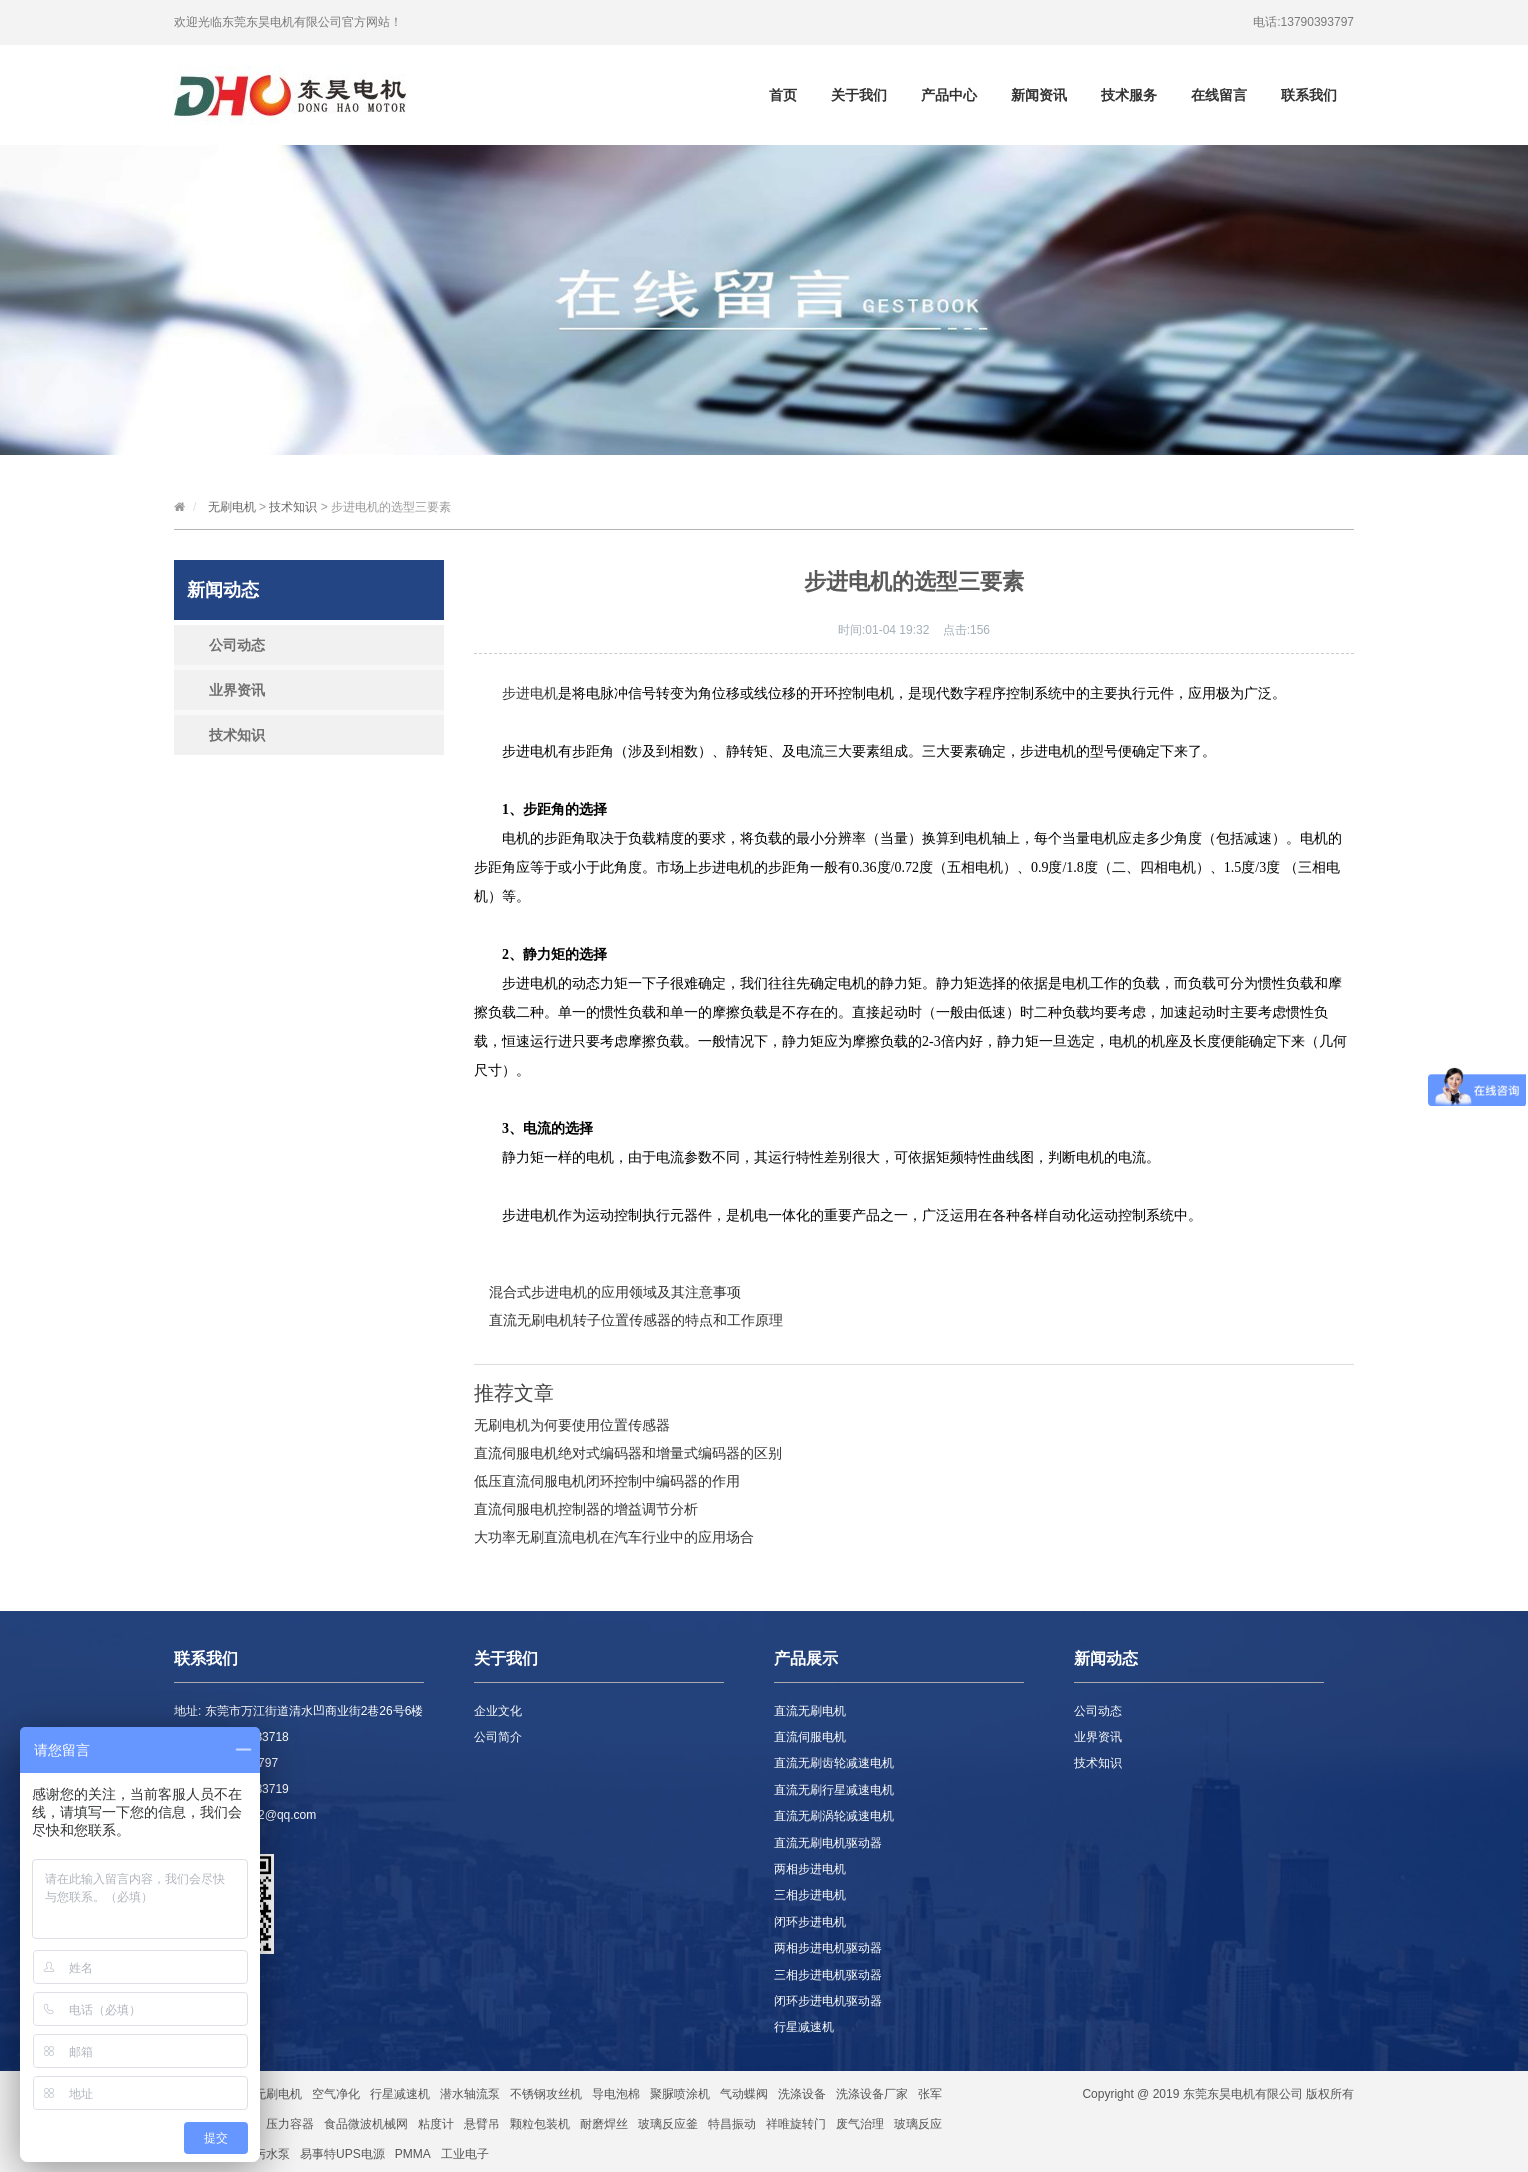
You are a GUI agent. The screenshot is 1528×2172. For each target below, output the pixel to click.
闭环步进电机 (810, 1922)
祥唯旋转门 (796, 2124)
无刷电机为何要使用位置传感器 (572, 1425)
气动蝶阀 (744, 2094)
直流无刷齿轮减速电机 (834, 1763)
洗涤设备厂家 (872, 2094)
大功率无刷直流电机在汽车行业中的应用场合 (614, 1537)
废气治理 (860, 2124)
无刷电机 (232, 507)
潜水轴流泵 (470, 2094)
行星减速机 (804, 2027)
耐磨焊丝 (604, 2124)
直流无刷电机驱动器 (828, 1843)
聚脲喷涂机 (680, 2094)
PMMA (413, 2154)
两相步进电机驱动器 (828, 1948)
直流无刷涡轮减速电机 (834, 1816)
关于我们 (859, 95)
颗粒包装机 (540, 2124)
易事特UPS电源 (342, 2154)
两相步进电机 (810, 1869)
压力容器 (290, 2124)
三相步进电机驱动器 (828, 1975)
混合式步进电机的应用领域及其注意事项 (615, 1292)
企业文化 (498, 1711)
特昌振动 (732, 2124)
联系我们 (1309, 95)
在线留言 (1219, 95)
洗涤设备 (802, 2094)
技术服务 (1129, 95)
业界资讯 (237, 690)
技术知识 (293, 507)
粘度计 (436, 2124)
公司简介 (498, 1737)
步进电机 (530, 693)
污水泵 (272, 2154)
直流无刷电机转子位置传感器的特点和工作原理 (636, 1320)
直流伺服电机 (810, 1737)
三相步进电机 (810, 1895)
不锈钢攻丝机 (546, 2094)
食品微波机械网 (366, 2124)
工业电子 (465, 2154)
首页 (783, 95)
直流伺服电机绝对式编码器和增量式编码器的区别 (628, 1453)
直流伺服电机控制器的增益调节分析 (586, 1509)
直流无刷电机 (810, 1711)
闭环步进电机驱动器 (828, 2001)
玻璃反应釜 (668, 2124)
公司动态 (237, 645)
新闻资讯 (1039, 95)
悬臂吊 (482, 2124)
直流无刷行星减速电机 (834, 1790)
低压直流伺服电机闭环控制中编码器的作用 (607, 1481)
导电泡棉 (616, 2094)
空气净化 (336, 2094)
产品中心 (949, 95)
